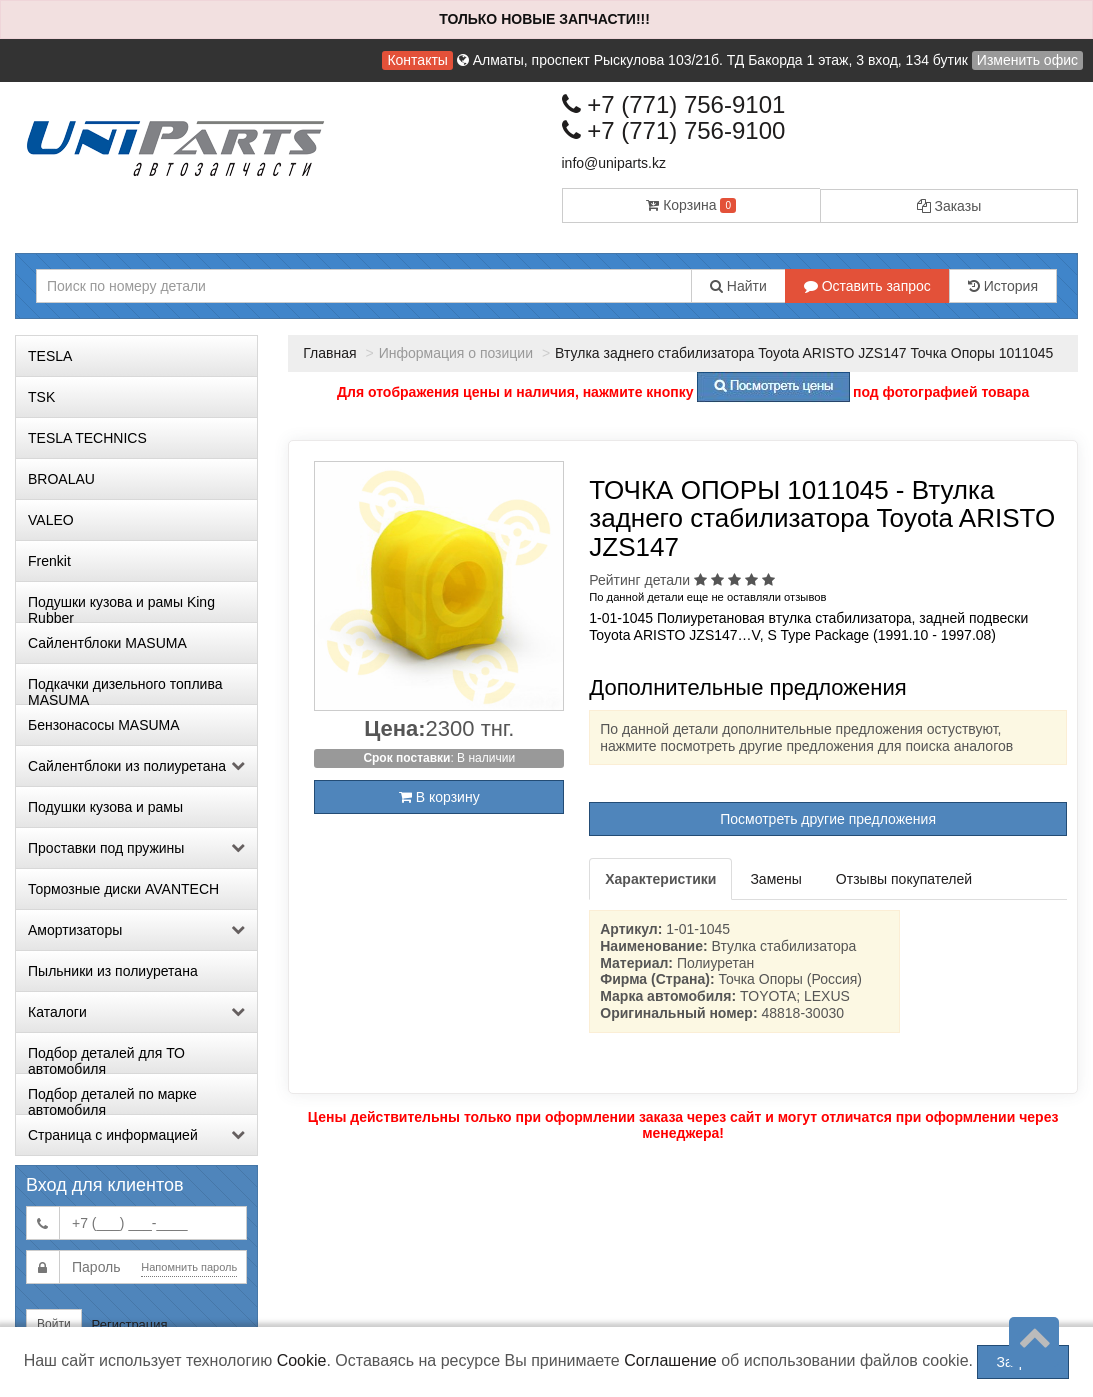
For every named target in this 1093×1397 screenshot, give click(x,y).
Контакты (417, 60)
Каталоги (136, 1012)
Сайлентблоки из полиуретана (136, 766)
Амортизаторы (136, 930)
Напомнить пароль (189, 1267)
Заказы (949, 206)
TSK (41, 397)
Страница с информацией (136, 1135)
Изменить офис (1027, 60)
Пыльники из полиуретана (113, 971)
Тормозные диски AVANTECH (123, 889)
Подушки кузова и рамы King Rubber (121, 608)
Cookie (302, 1360)
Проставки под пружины (136, 848)
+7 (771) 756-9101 (674, 104)
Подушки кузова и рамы (105, 807)
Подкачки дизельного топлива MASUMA (125, 690)
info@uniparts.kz (614, 163)
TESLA (50, 356)
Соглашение (670, 1360)
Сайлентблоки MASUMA (107, 643)
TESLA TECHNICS (87, 438)
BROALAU (61, 479)
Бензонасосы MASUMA (104, 725)
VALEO (51, 520)
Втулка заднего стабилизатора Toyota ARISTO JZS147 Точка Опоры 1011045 (804, 353)
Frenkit (49, 561)
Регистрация (130, 1324)
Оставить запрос (867, 286)
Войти (54, 1324)
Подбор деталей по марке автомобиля (112, 1100)
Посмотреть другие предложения (828, 819)
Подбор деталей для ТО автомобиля (106, 1059)
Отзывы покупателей (904, 879)
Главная (329, 353)
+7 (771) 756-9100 (674, 130)
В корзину (439, 797)
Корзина (691, 205)
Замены (775, 879)
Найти (738, 286)
